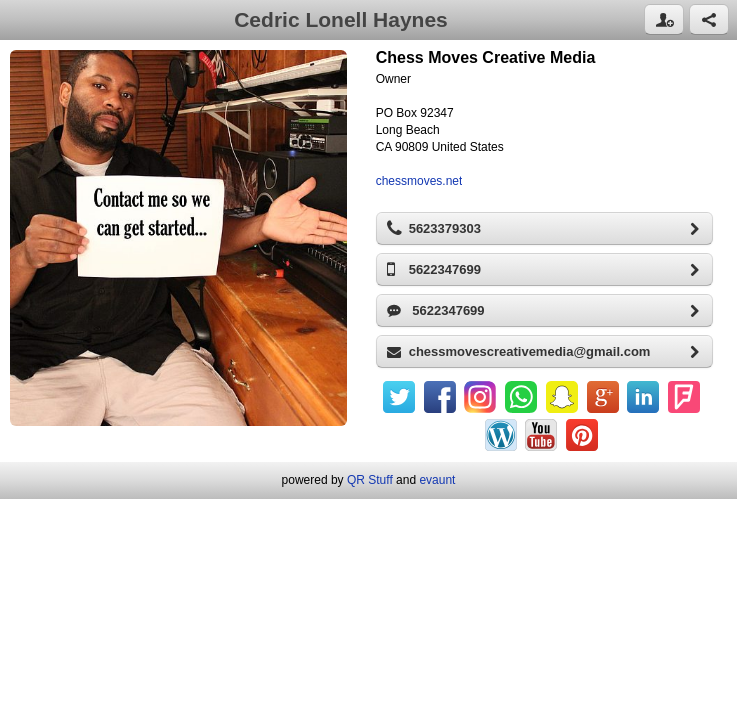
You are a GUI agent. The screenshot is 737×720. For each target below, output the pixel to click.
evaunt (437, 480)
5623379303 (549, 228)
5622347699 (549, 269)
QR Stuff (370, 480)
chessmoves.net (419, 181)
